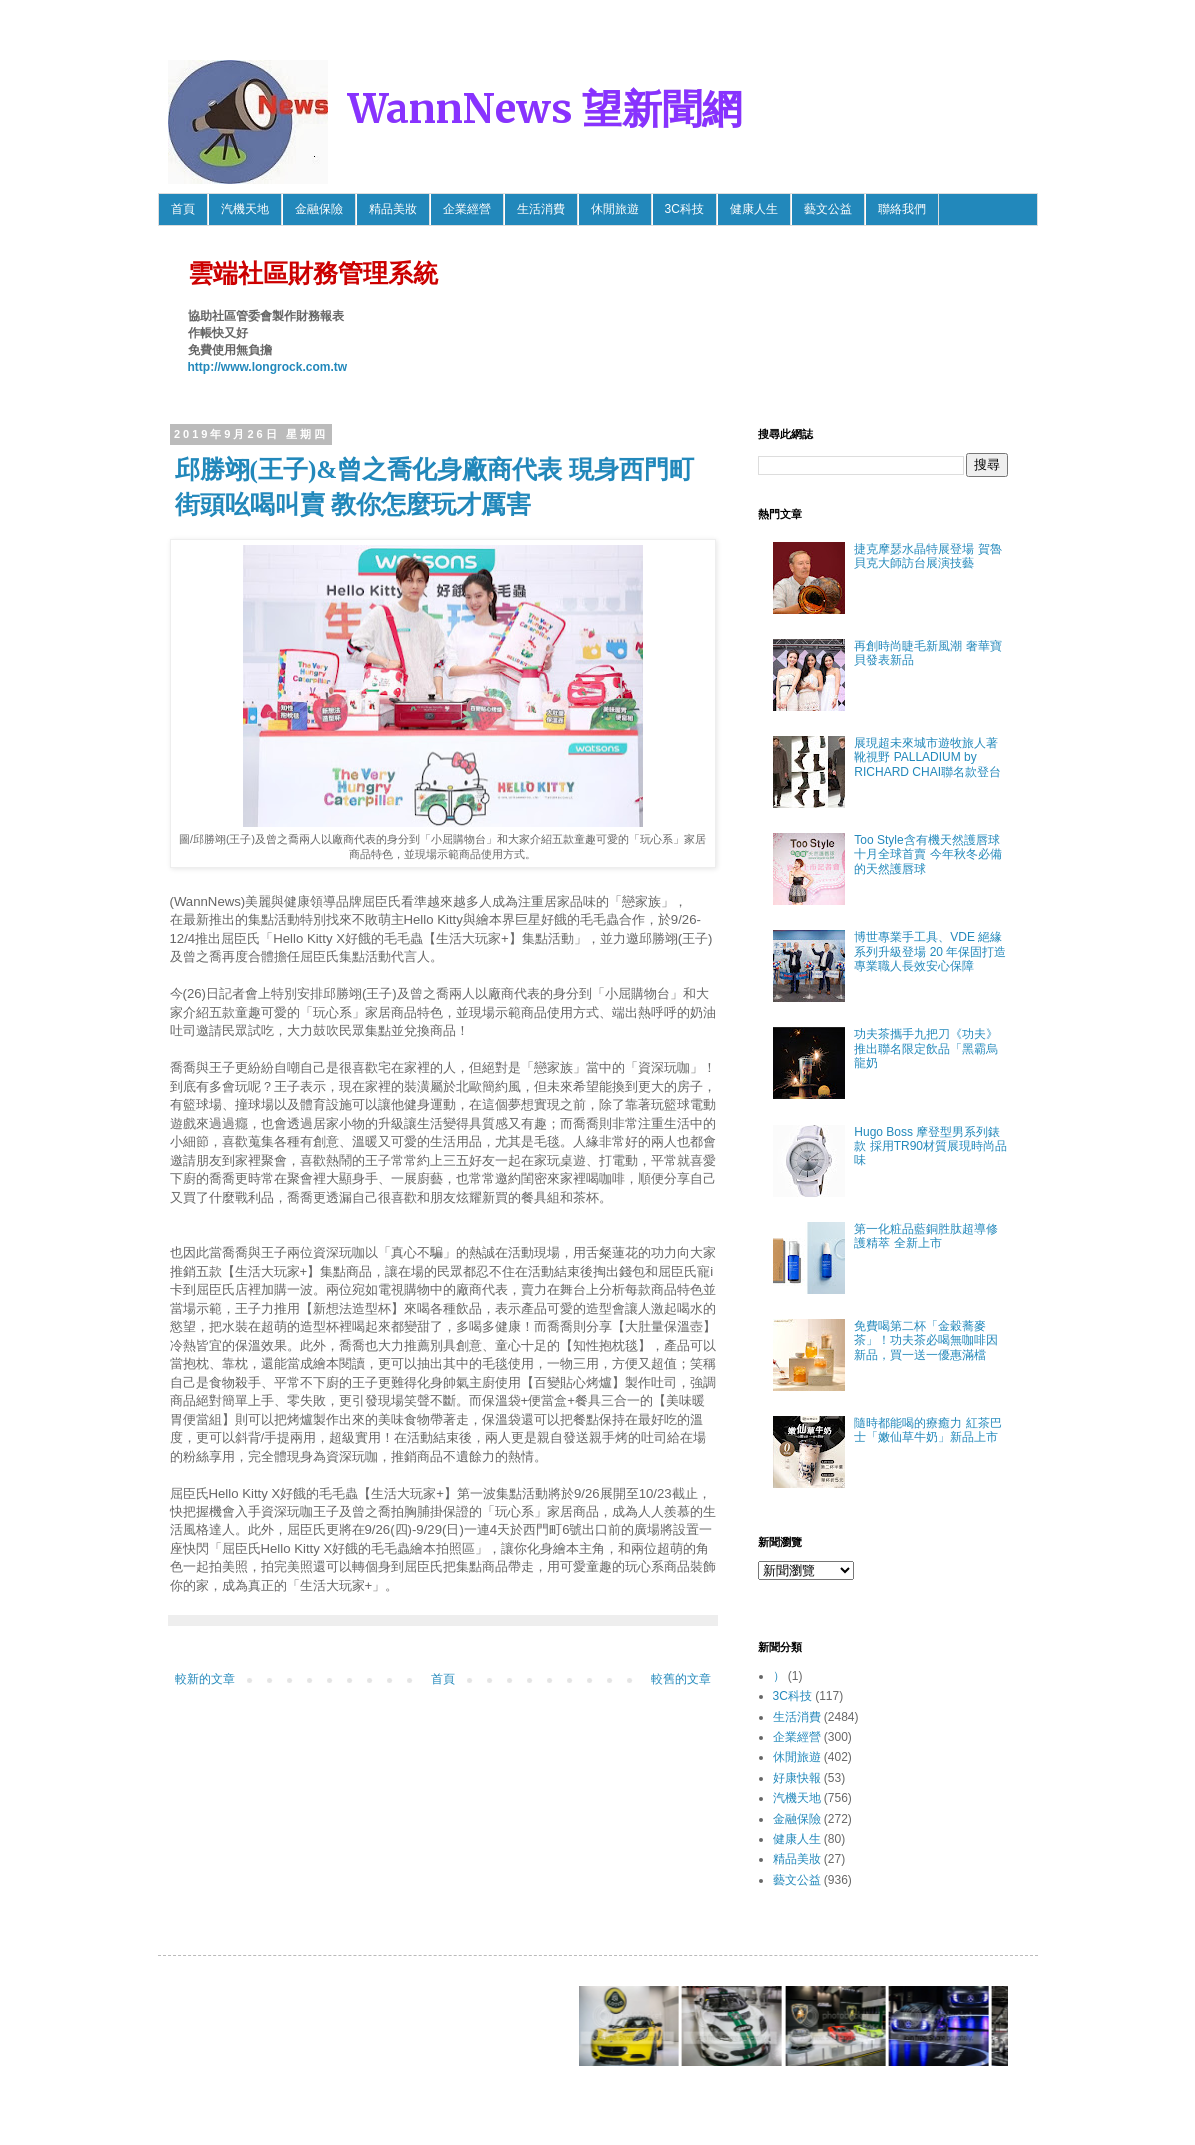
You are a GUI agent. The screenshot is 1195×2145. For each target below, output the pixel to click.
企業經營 (467, 209)
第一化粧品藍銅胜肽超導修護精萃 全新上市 (926, 1236)
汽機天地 (245, 209)
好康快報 (797, 1778)
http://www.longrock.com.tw (268, 367)
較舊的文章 (681, 1679)
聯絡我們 (902, 209)
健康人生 (754, 209)
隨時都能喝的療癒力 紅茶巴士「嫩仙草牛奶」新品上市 (927, 1430)
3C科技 (684, 209)
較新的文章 (205, 1679)
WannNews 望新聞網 (545, 109)
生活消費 (541, 209)
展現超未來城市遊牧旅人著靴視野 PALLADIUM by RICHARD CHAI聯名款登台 (927, 757)
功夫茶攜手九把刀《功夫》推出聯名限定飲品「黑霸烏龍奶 (926, 1048)
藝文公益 (828, 209)
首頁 (183, 209)
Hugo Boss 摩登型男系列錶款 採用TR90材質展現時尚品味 (930, 1146)
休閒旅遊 (615, 209)
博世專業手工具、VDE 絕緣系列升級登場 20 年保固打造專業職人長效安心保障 (930, 951)
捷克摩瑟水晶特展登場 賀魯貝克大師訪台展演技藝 (927, 556)
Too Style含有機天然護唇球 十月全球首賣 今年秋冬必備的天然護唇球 (927, 854)
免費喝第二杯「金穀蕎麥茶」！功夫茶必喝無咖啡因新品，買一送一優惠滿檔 (926, 1340)
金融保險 (319, 209)
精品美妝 (393, 209)
